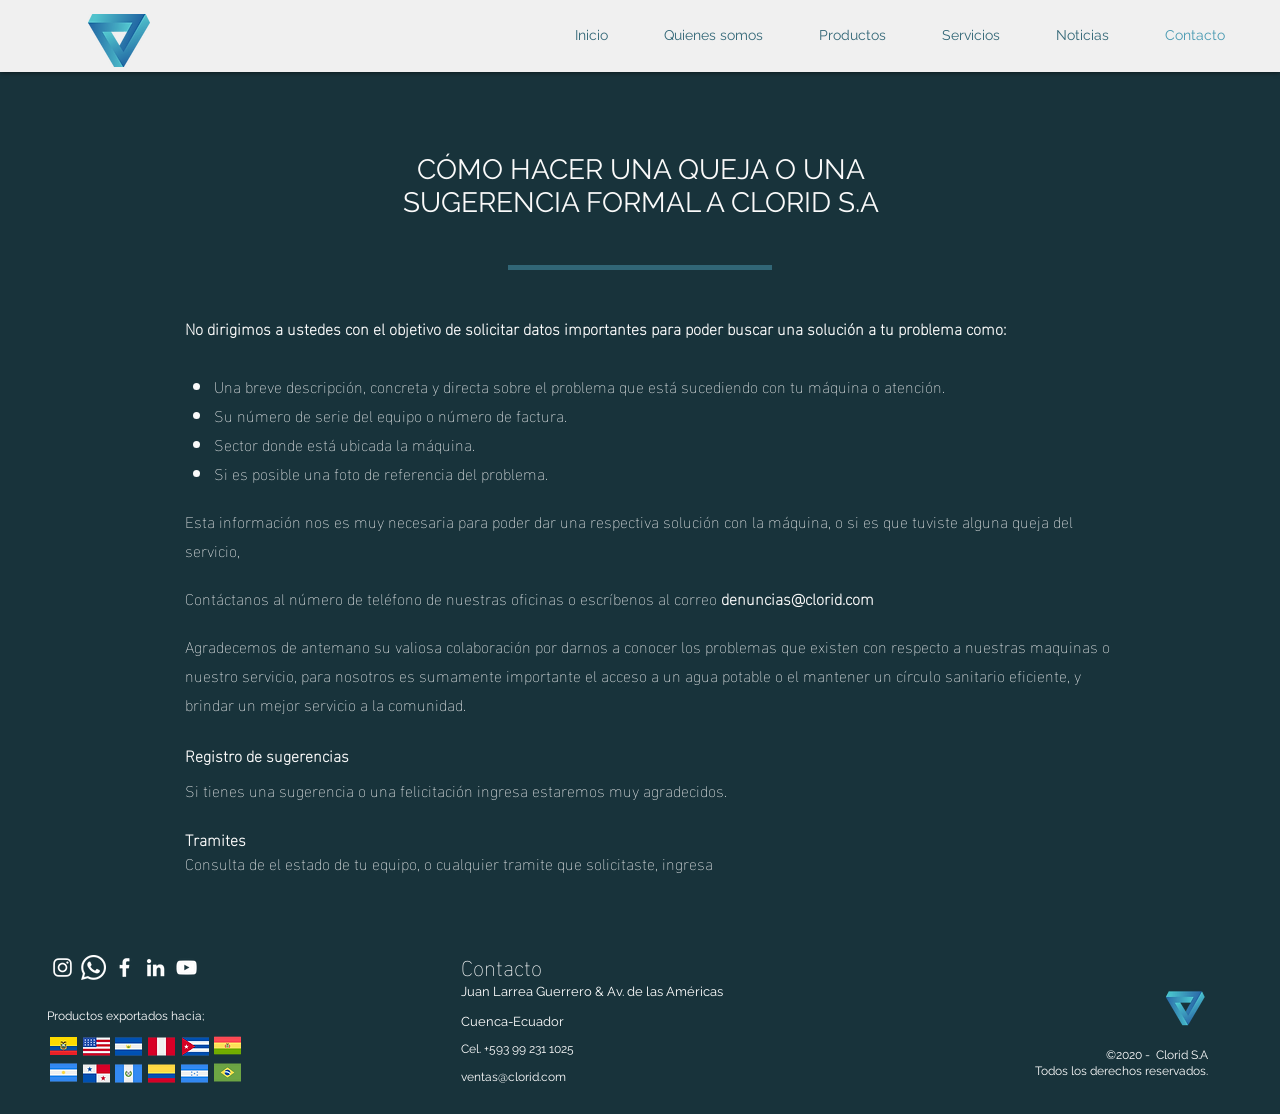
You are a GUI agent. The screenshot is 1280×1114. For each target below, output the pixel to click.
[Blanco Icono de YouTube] (186, 967)
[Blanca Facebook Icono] (124, 967)
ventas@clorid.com (513, 1077)
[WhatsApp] (93, 967)
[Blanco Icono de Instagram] (62, 967)
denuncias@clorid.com (797, 597)
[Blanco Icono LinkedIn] (155, 967)
